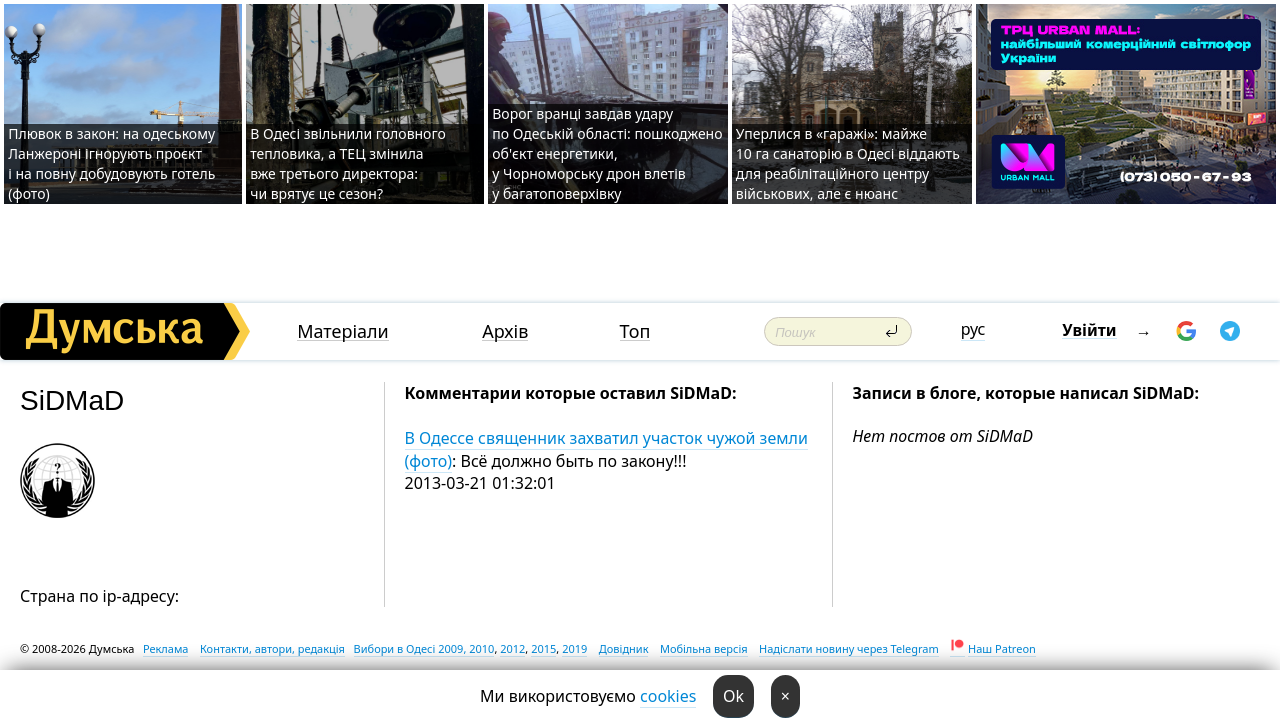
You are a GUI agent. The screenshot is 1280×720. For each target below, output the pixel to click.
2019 (574, 648)
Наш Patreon (1002, 648)
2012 (512, 648)
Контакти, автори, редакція (272, 648)
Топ (635, 331)
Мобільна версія (704, 648)
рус (973, 329)
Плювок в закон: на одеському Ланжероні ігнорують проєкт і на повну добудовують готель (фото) (111, 163)
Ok (733, 696)
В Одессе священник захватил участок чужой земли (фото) (606, 449)
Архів (505, 331)
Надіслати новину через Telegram (849, 648)
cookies (668, 696)
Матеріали (343, 331)
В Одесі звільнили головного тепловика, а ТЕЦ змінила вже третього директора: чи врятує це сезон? (348, 163)
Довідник (624, 648)
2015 (543, 648)
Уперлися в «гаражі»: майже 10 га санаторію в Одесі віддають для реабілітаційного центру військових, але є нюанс (848, 163)
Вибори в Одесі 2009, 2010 (424, 648)
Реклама (166, 648)
